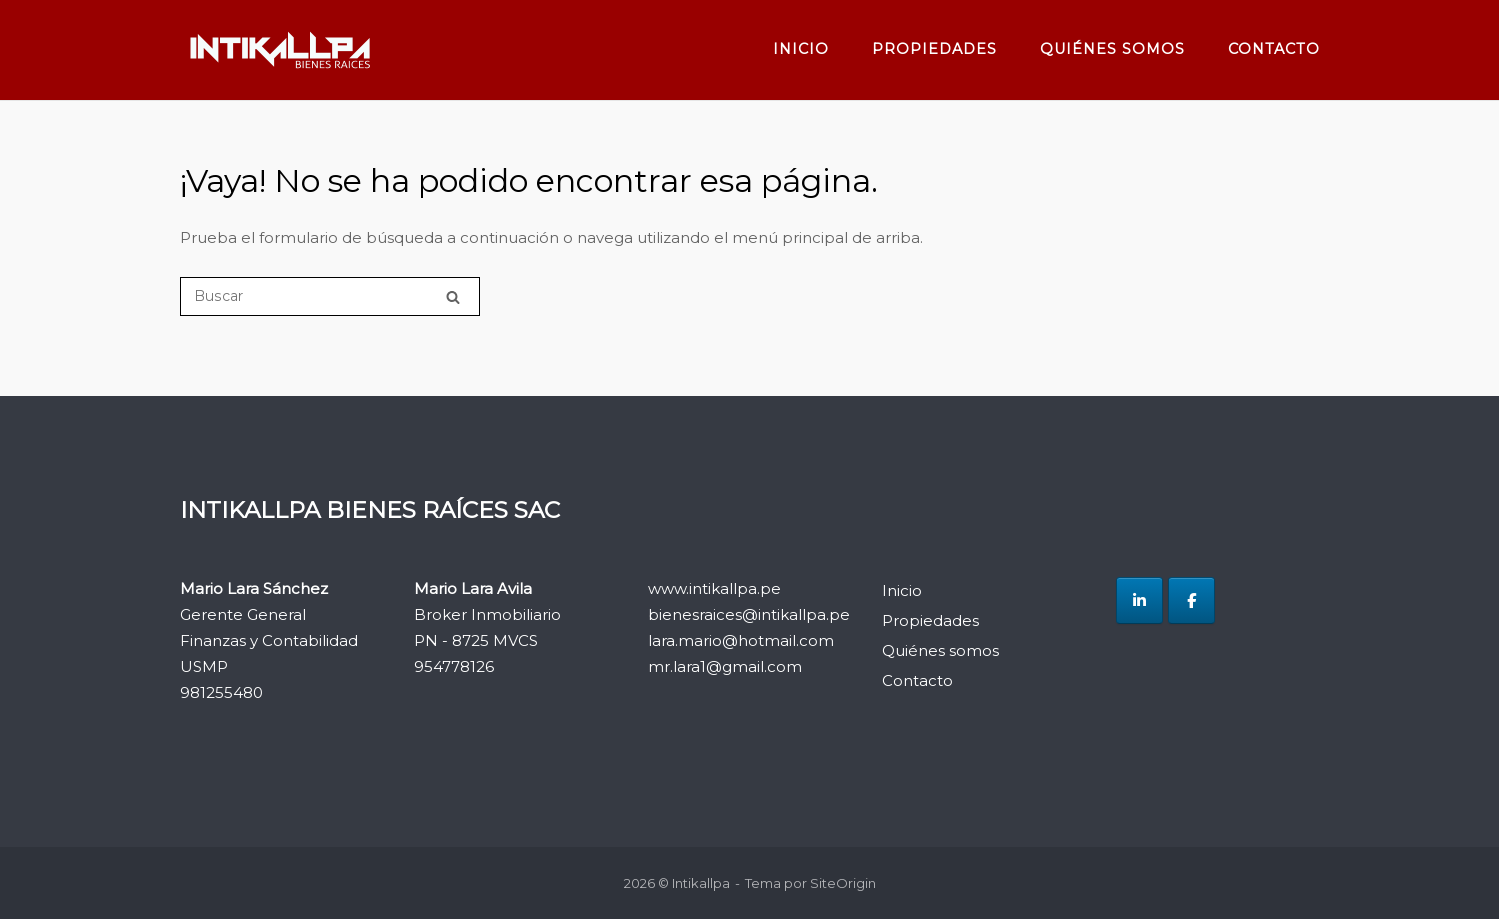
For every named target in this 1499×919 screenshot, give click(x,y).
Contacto (1274, 49)
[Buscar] (330, 296)
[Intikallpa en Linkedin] (1139, 600)
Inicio (801, 49)
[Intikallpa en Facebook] (1191, 600)
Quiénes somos (1112, 49)
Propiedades (934, 49)
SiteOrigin (843, 883)
